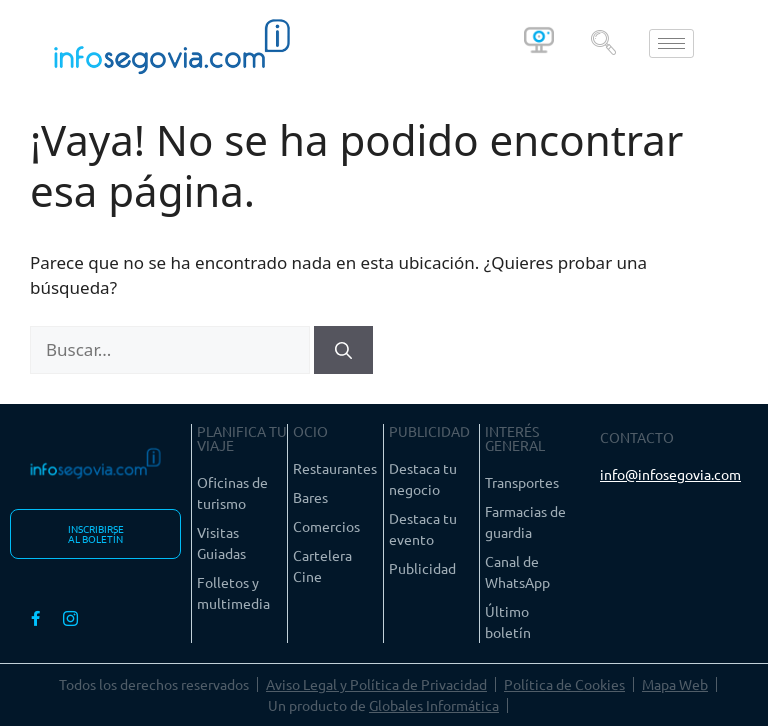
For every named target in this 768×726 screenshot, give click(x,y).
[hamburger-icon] (671, 43)
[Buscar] (343, 350)
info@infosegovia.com (670, 474)
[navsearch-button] (603, 43)
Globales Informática (434, 705)
